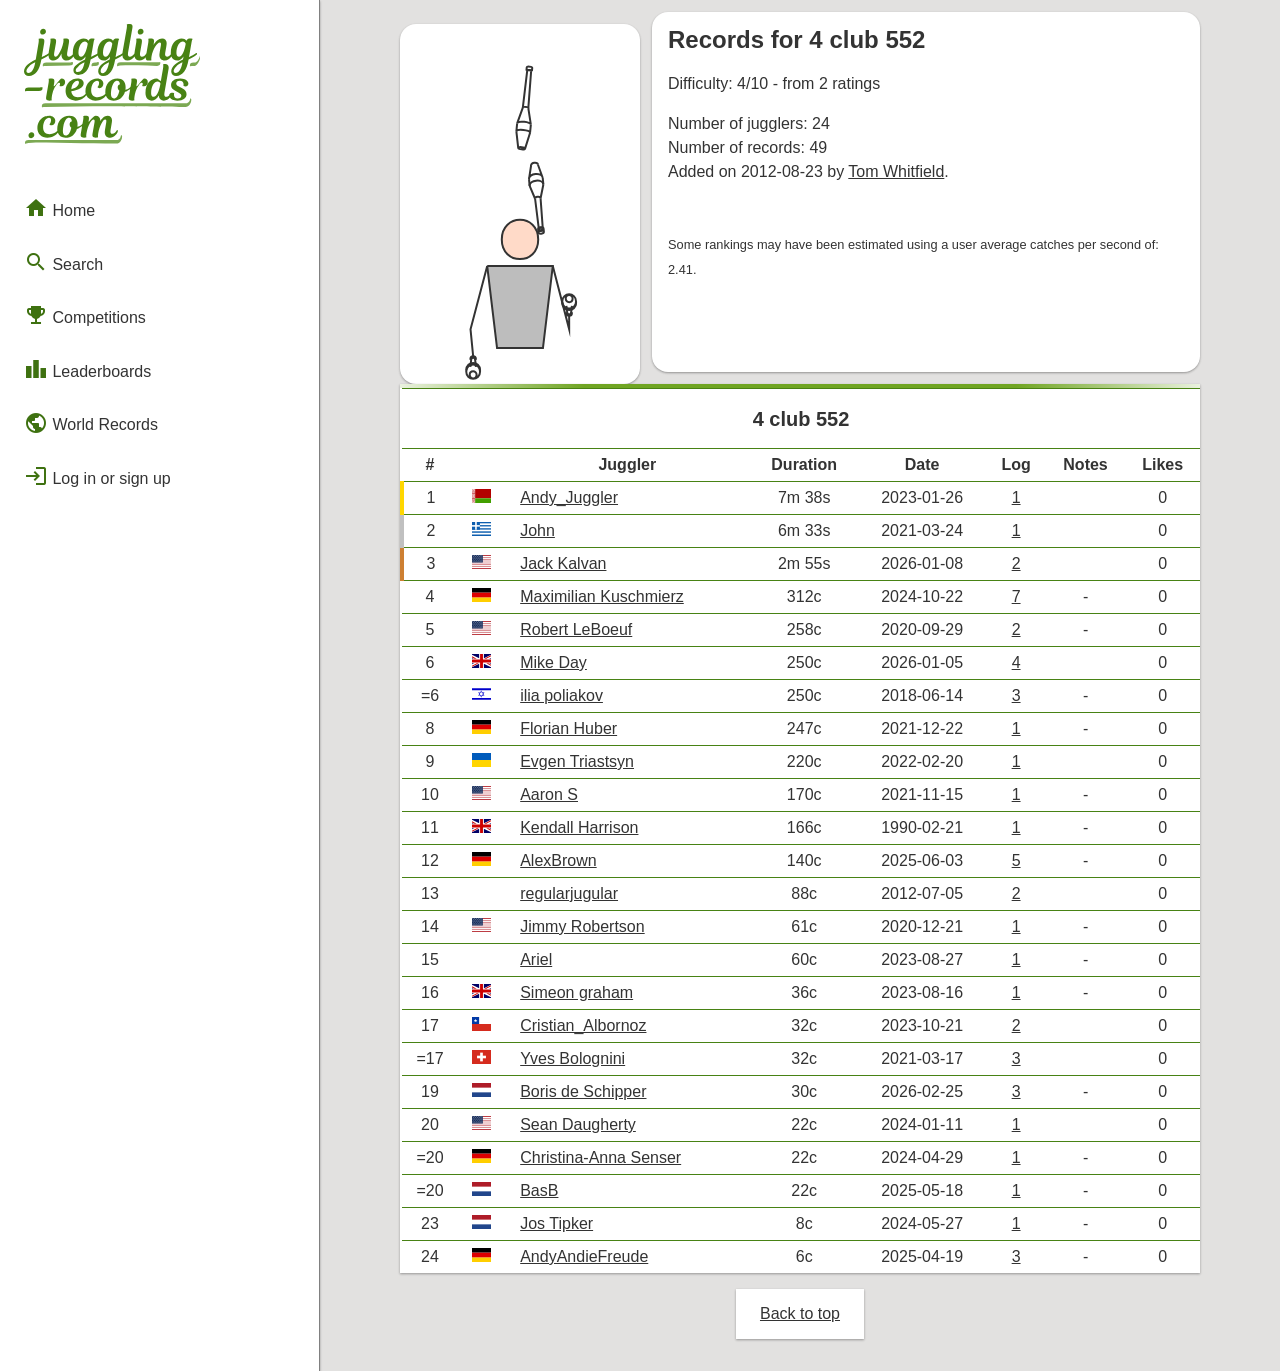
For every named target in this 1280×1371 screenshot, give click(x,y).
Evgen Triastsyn (577, 761)
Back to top (800, 1313)
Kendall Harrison (579, 827)
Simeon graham (576, 992)
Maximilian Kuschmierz (602, 596)
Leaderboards (87, 369)
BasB (539, 1190)
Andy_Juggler (569, 497)
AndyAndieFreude (584, 1256)
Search (63, 262)
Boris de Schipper (583, 1091)
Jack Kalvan (563, 563)
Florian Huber (568, 728)
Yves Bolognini (572, 1058)
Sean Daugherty (578, 1124)
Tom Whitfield (896, 171)
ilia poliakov (561, 695)
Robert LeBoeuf (576, 629)
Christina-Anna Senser (600, 1157)
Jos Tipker (556, 1223)
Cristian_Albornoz (583, 1025)
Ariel (536, 959)
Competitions (85, 315)
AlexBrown (558, 860)
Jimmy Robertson (582, 926)
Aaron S (549, 794)
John (537, 530)
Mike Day (553, 662)
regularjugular (569, 893)
